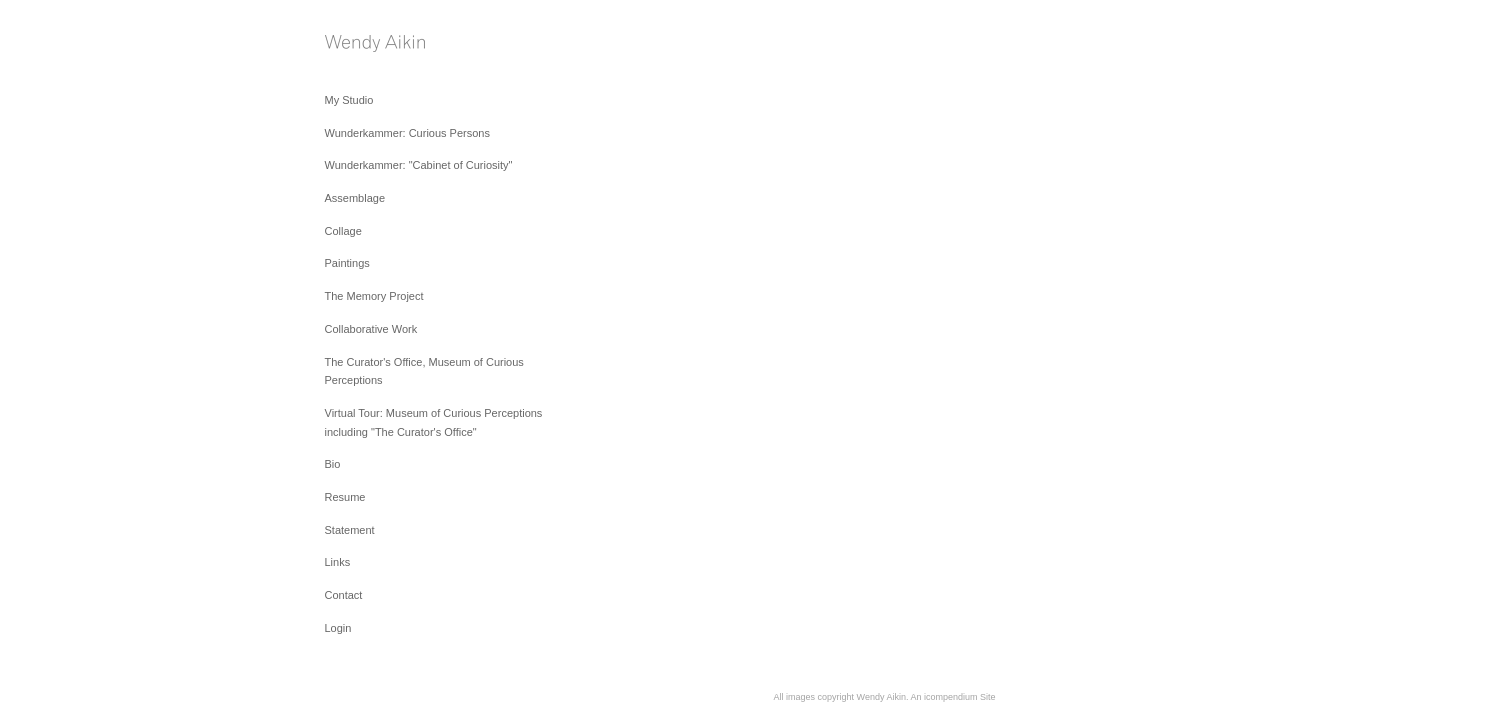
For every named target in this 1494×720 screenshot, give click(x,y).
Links (338, 562)
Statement (350, 530)
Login (338, 628)
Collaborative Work (371, 329)
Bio (333, 464)
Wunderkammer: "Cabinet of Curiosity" (419, 165)
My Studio (349, 100)
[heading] (375, 45)
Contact (344, 595)
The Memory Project (374, 296)
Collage (343, 231)
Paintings (347, 263)
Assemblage (355, 198)
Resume (345, 497)
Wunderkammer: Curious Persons (407, 133)
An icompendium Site (952, 697)
